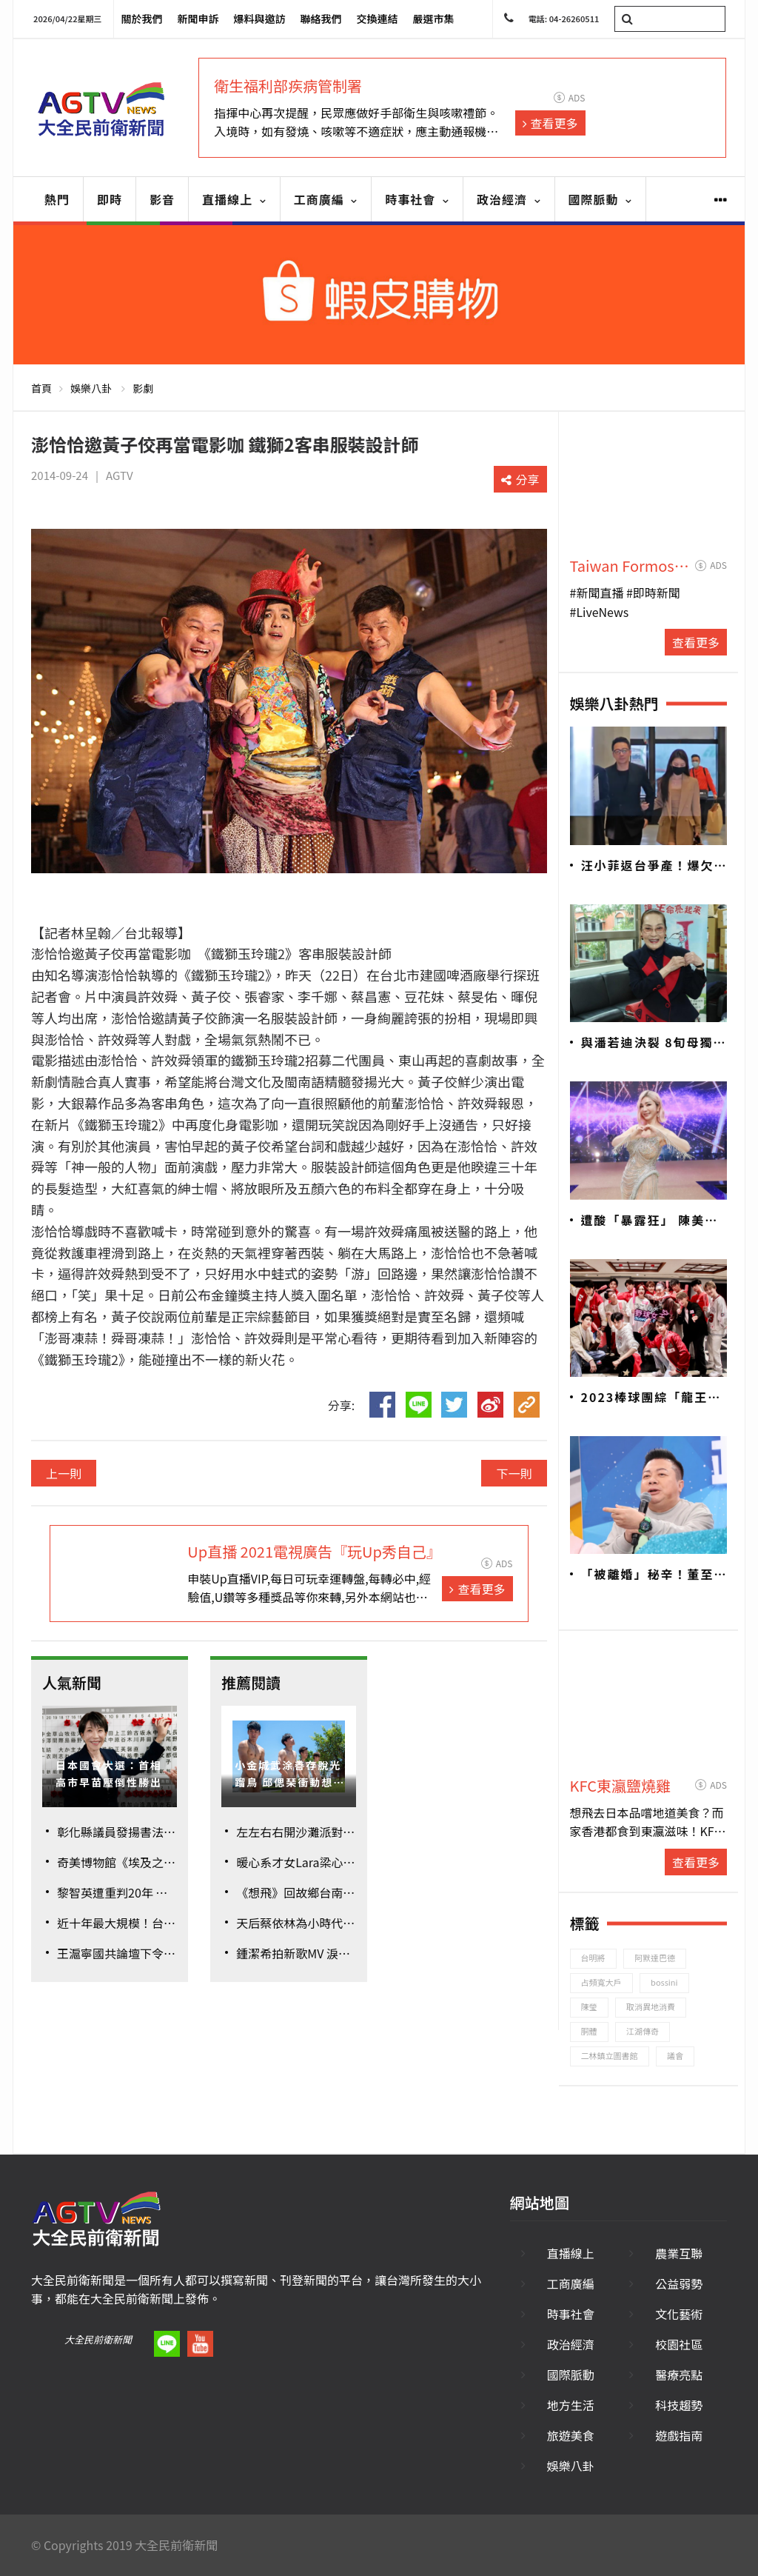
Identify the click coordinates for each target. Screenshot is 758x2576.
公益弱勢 (678, 2283)
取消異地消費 (650, 2006)
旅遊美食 (570, 2435)
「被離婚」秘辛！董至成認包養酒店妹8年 (647, 1574)
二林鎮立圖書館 (609, 2055)
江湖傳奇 (642, 2031)
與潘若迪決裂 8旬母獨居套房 (654, 1042)
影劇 (143, 388)
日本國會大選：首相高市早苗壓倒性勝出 (109, 1773)
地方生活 (570, 2405)
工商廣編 (326, 199)
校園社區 (678, 2344)
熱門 (57, 199)
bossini (664, 1982)
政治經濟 (509, 199)
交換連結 (377, 18)
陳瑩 (589, 2006)
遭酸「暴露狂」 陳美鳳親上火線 (650, 1220)
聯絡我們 (321, 18)
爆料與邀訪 (260, 18)
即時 (109, 199)
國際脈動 (600, 199)
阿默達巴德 (654, 1957)
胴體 (589, 2031)
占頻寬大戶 (601, 1982)
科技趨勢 (678, 2405)
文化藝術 (678, 2314)
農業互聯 (678, 2253)
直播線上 (234, 199)
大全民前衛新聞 (98, 2339)
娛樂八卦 (91, 388)
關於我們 (142, 18)
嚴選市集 (434, 18)
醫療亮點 (678, 2374)
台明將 (593, 1957)
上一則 (63, 1473)
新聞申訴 (198, 18)
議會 (675, 2055)
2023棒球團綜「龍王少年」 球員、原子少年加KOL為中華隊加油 (651, 1397)
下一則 (513, 1473)
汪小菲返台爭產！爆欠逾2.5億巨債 (647, 865)
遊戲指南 (678, 2435)
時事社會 (417, 199)
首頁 (41, 388)
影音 (162, 199)
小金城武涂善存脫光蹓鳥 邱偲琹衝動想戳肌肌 (290, 1774)
